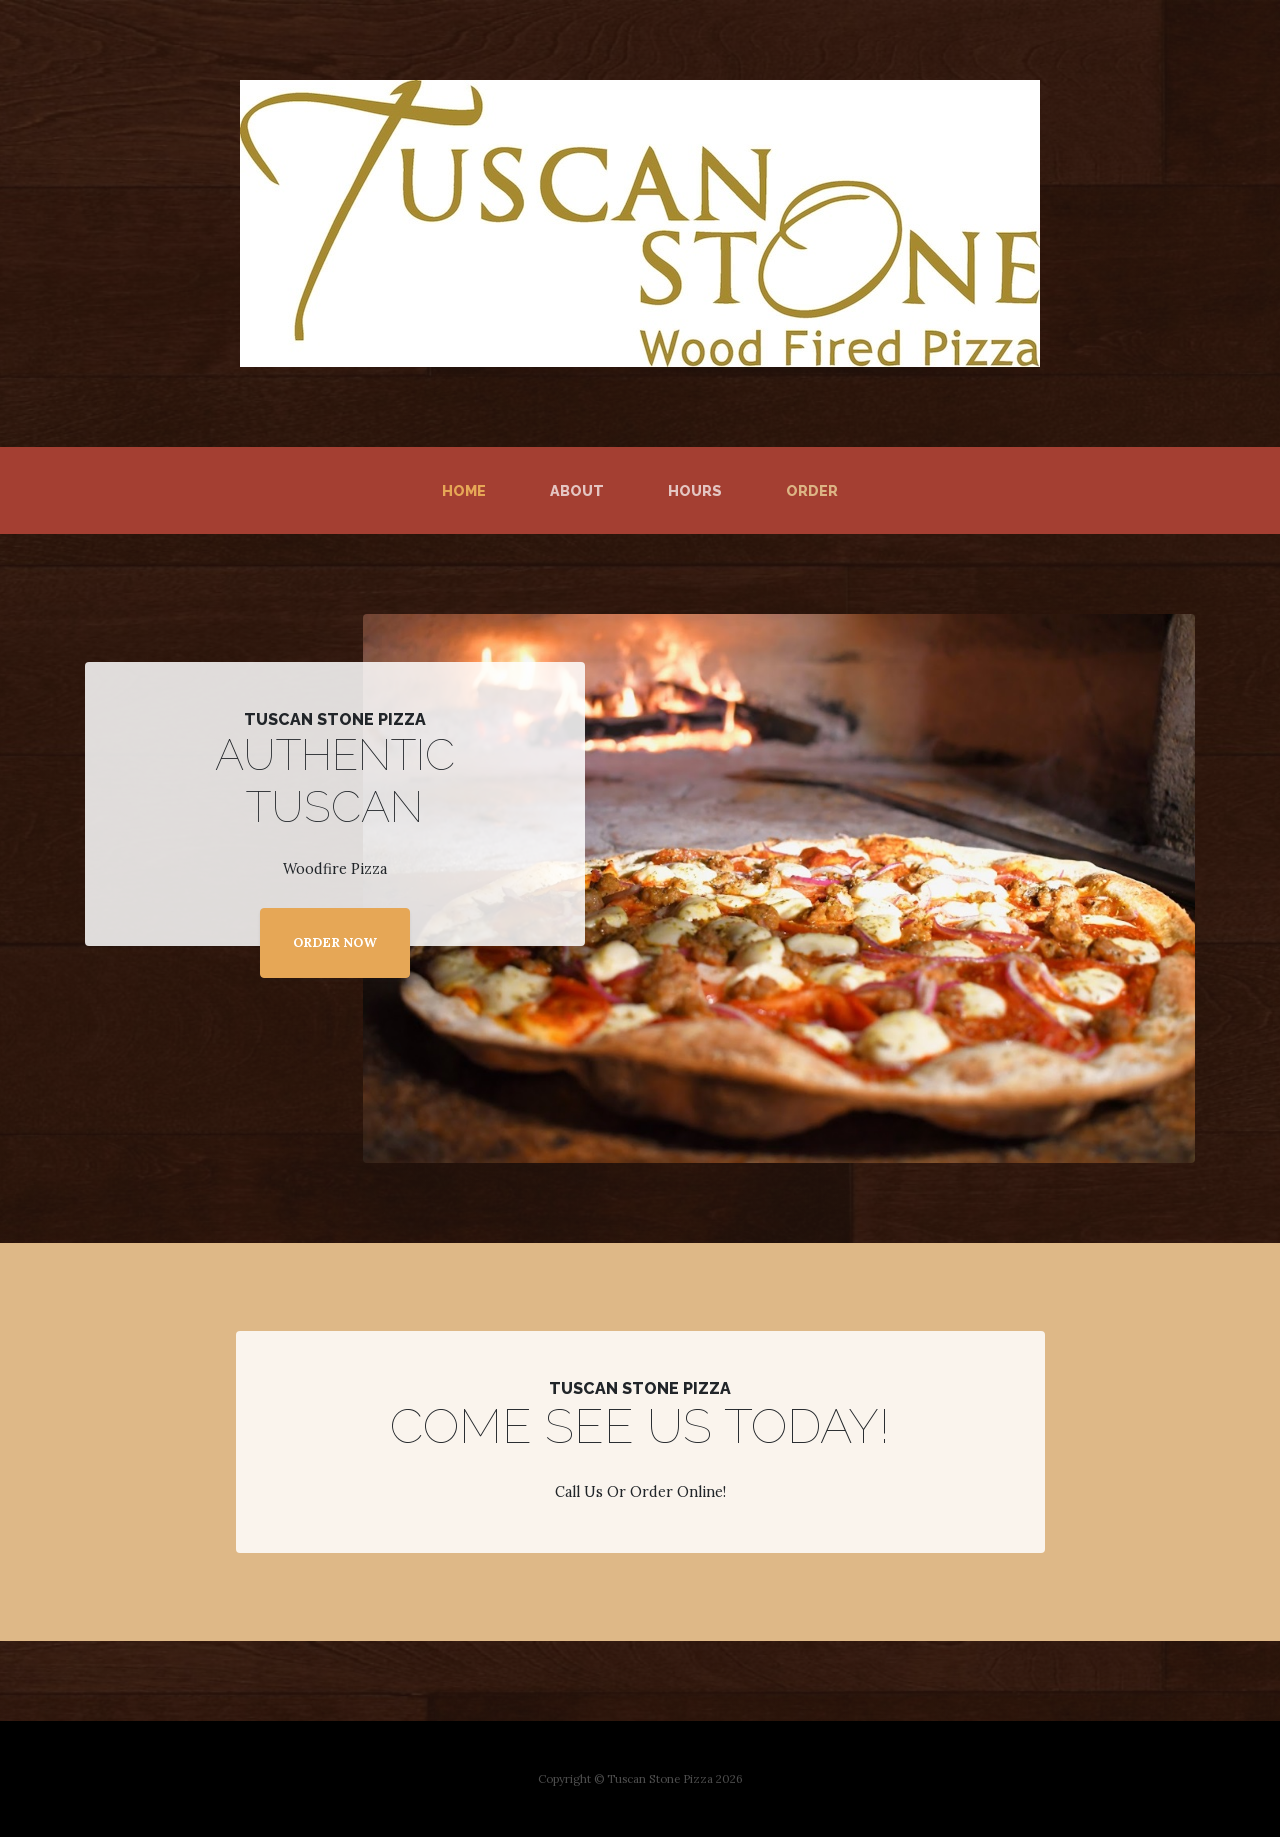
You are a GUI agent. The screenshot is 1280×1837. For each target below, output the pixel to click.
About (577, 490)
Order (812, 490)
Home (468, 489)
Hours (695, 490)
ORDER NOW (335, 942)
